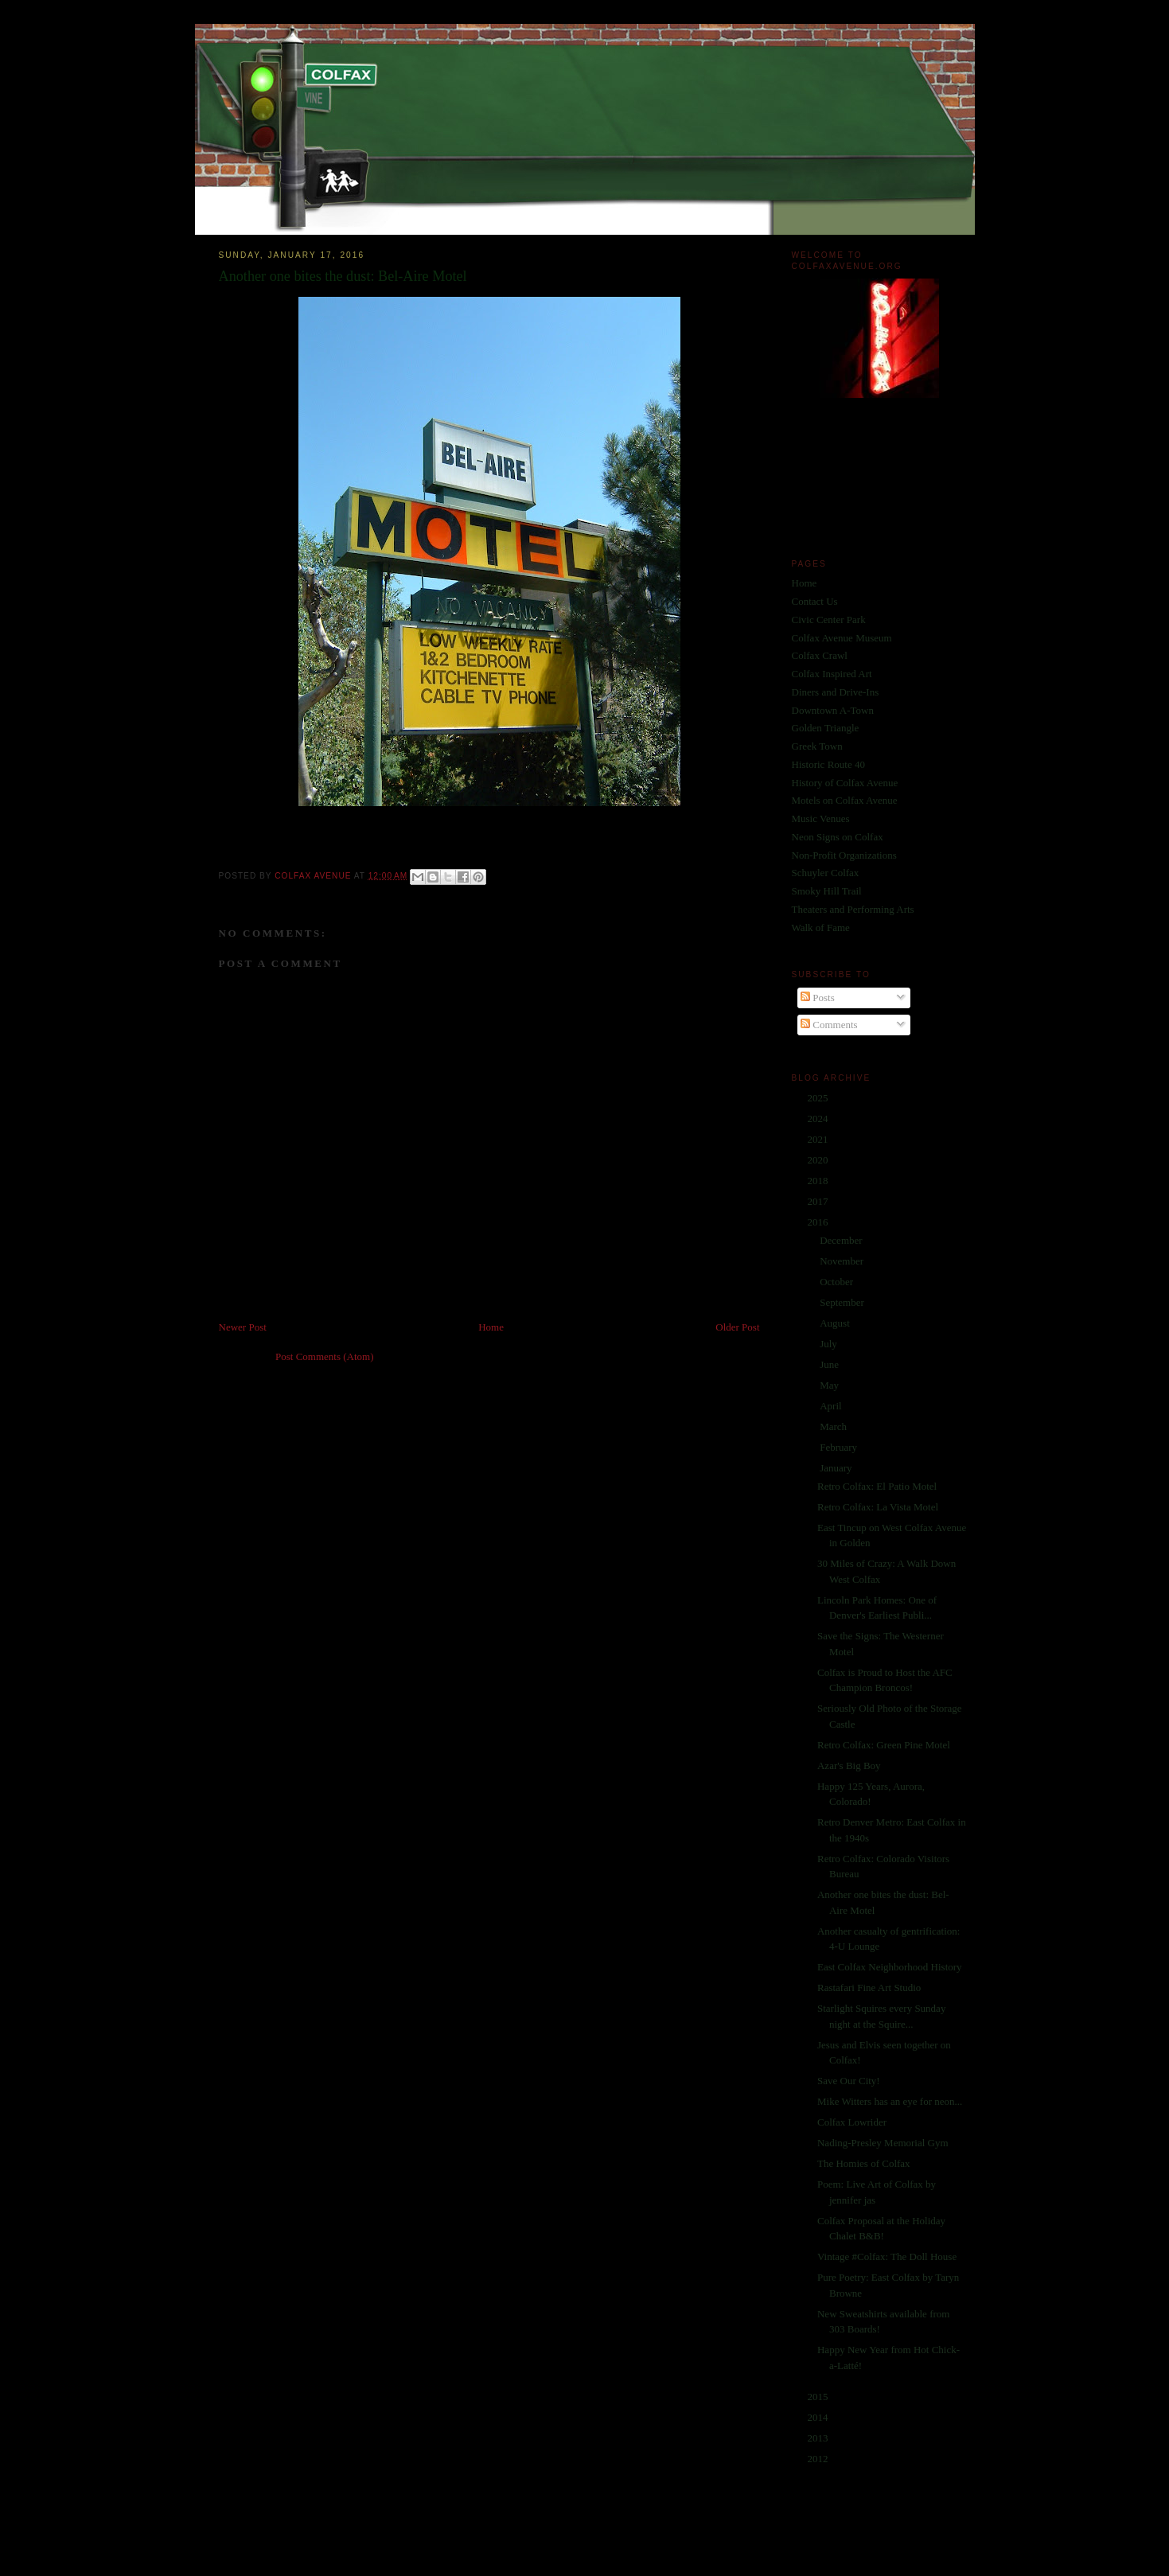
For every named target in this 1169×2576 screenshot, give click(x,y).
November (843, 1261)
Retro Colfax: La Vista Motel (877, 1507)
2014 (819, 2417)
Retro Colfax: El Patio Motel (877, 1486)
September (843, 1302)
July (830, 1344)
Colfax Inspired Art (832, 674)
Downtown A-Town (833, 710)
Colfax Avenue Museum (842, 638)
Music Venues (821, 818)
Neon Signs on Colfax (837, 837)
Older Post (737, 1327)
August (836, 1323)
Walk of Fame (821, 927)
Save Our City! (848, 2081)
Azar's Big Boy (849, 1765)
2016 (819, 1222)
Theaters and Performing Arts (853, 909)
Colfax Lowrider (851, 2122)
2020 (819, 1160)
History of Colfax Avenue (845, 783)
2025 (819, 1098)
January (837, 1468)
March (834, 1426)
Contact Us (815, 601)
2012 (819, 2459)
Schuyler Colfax (825, 873)
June (830, 1364)
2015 (819, 2397)
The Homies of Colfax (863, 2163)
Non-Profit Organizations (844, 855)
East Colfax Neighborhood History (889, 1967)
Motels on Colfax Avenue (845, 800)
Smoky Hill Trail (827, 891)
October (837, 1282)
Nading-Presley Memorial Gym (883, 2143)
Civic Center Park (829, 619)
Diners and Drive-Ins (835, 692)
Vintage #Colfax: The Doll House (887, 2256)
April (832, 1406)
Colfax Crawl (820, 655)
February (839, 1447)
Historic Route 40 (828, 764)
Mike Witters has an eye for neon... (889, 2101)
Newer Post (243, 1327)
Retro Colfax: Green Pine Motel (883, 1745)
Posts (818, 998)
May (830, 1385)
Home (491, 1327)
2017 (819, 1201)
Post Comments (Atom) (324, 1356)
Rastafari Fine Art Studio (869, 1987)
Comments (829, 1025)
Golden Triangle (825, 728)
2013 (819, 2438)
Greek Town (817, 746)
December (842, 1240)
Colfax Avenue (314, 875)
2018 (819, 1181)
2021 (819, 1139)
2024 (819, 1118)
